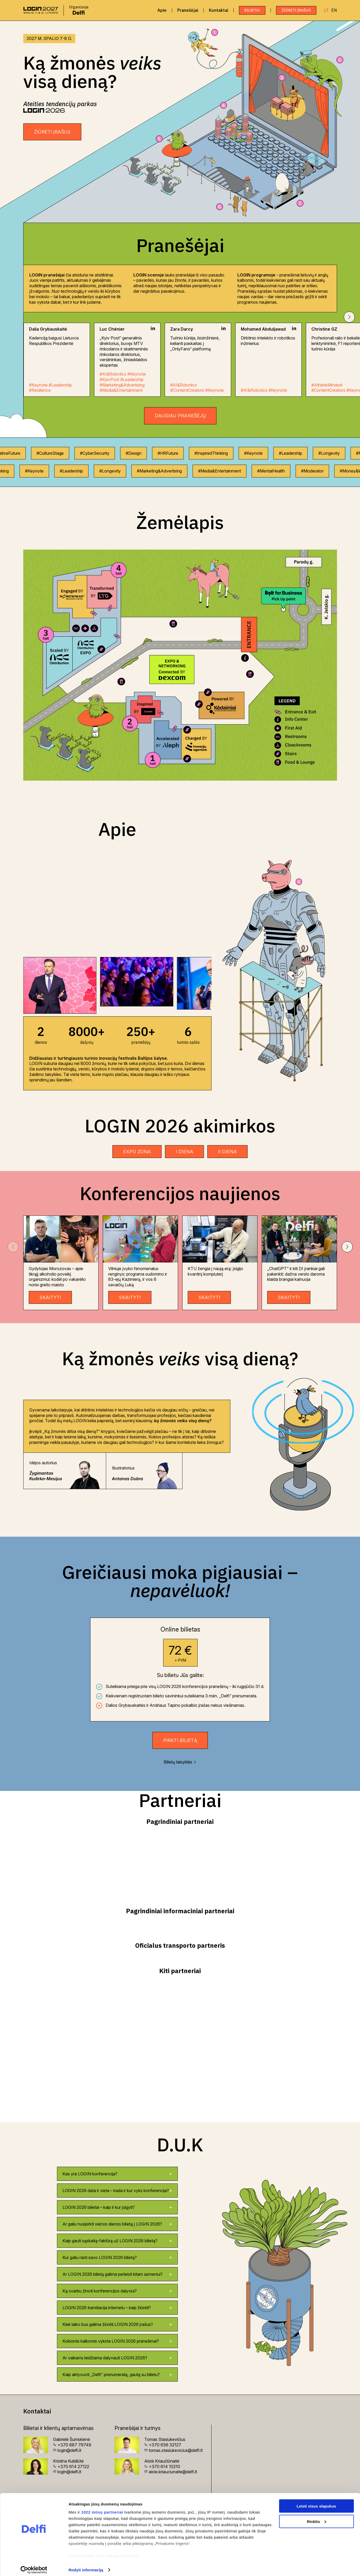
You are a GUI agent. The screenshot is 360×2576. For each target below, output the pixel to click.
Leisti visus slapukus (316, 2502)
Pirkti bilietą (180, 1740)
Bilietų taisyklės (180, 1762)
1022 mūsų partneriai (102, 2508)
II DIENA (227, 1151)
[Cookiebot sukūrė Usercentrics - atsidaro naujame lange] (34, 2566)
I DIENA (184, 1151)
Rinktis (316, 2517)
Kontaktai (218, 10)
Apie (162, 10)
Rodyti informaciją (85, 2565)
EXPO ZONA (137, 1151)
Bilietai (252, 10)
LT (326, 10)
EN (334, 10)
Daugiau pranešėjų (180, 415)
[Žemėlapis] (180, 665)
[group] (59, 985)
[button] (349, 317)
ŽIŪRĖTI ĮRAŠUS (296, 10)
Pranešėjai (187, 10)
